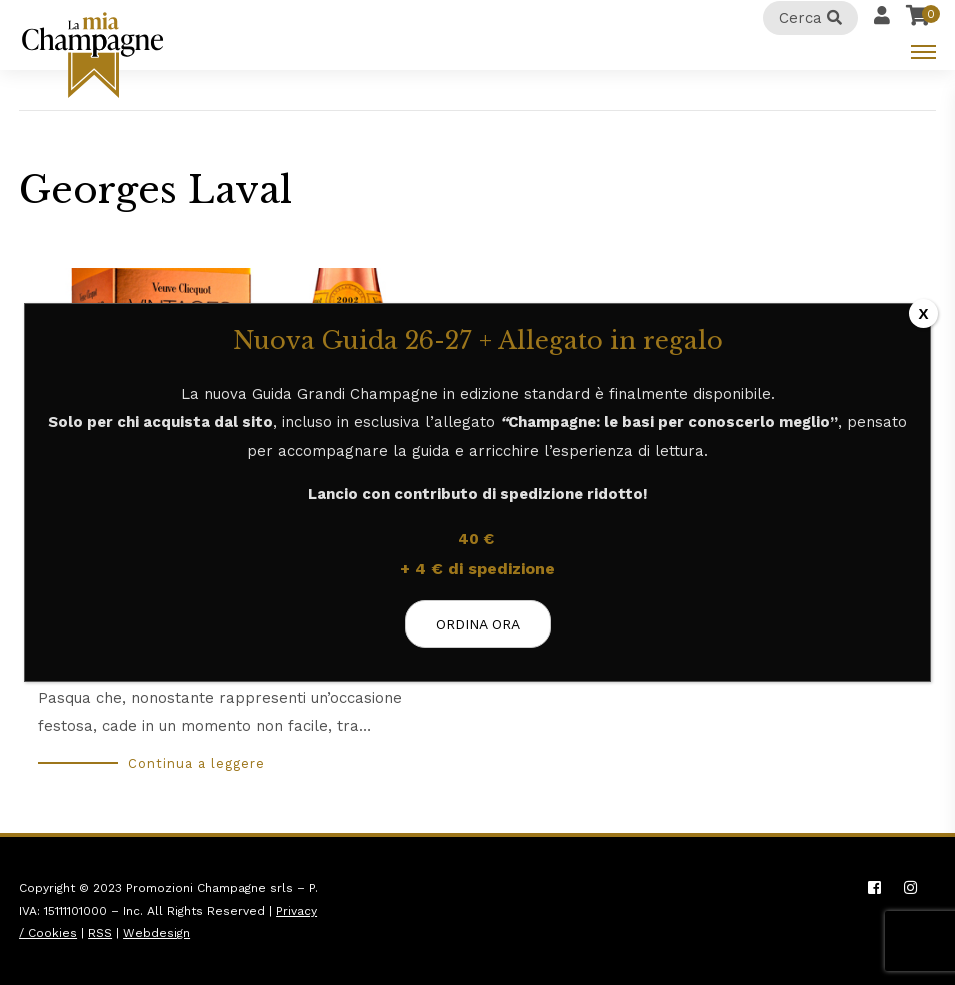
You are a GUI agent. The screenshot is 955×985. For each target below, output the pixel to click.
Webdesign (156, 933)
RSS (100, 933)
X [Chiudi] (924, 313)
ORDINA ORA (478, 624)
